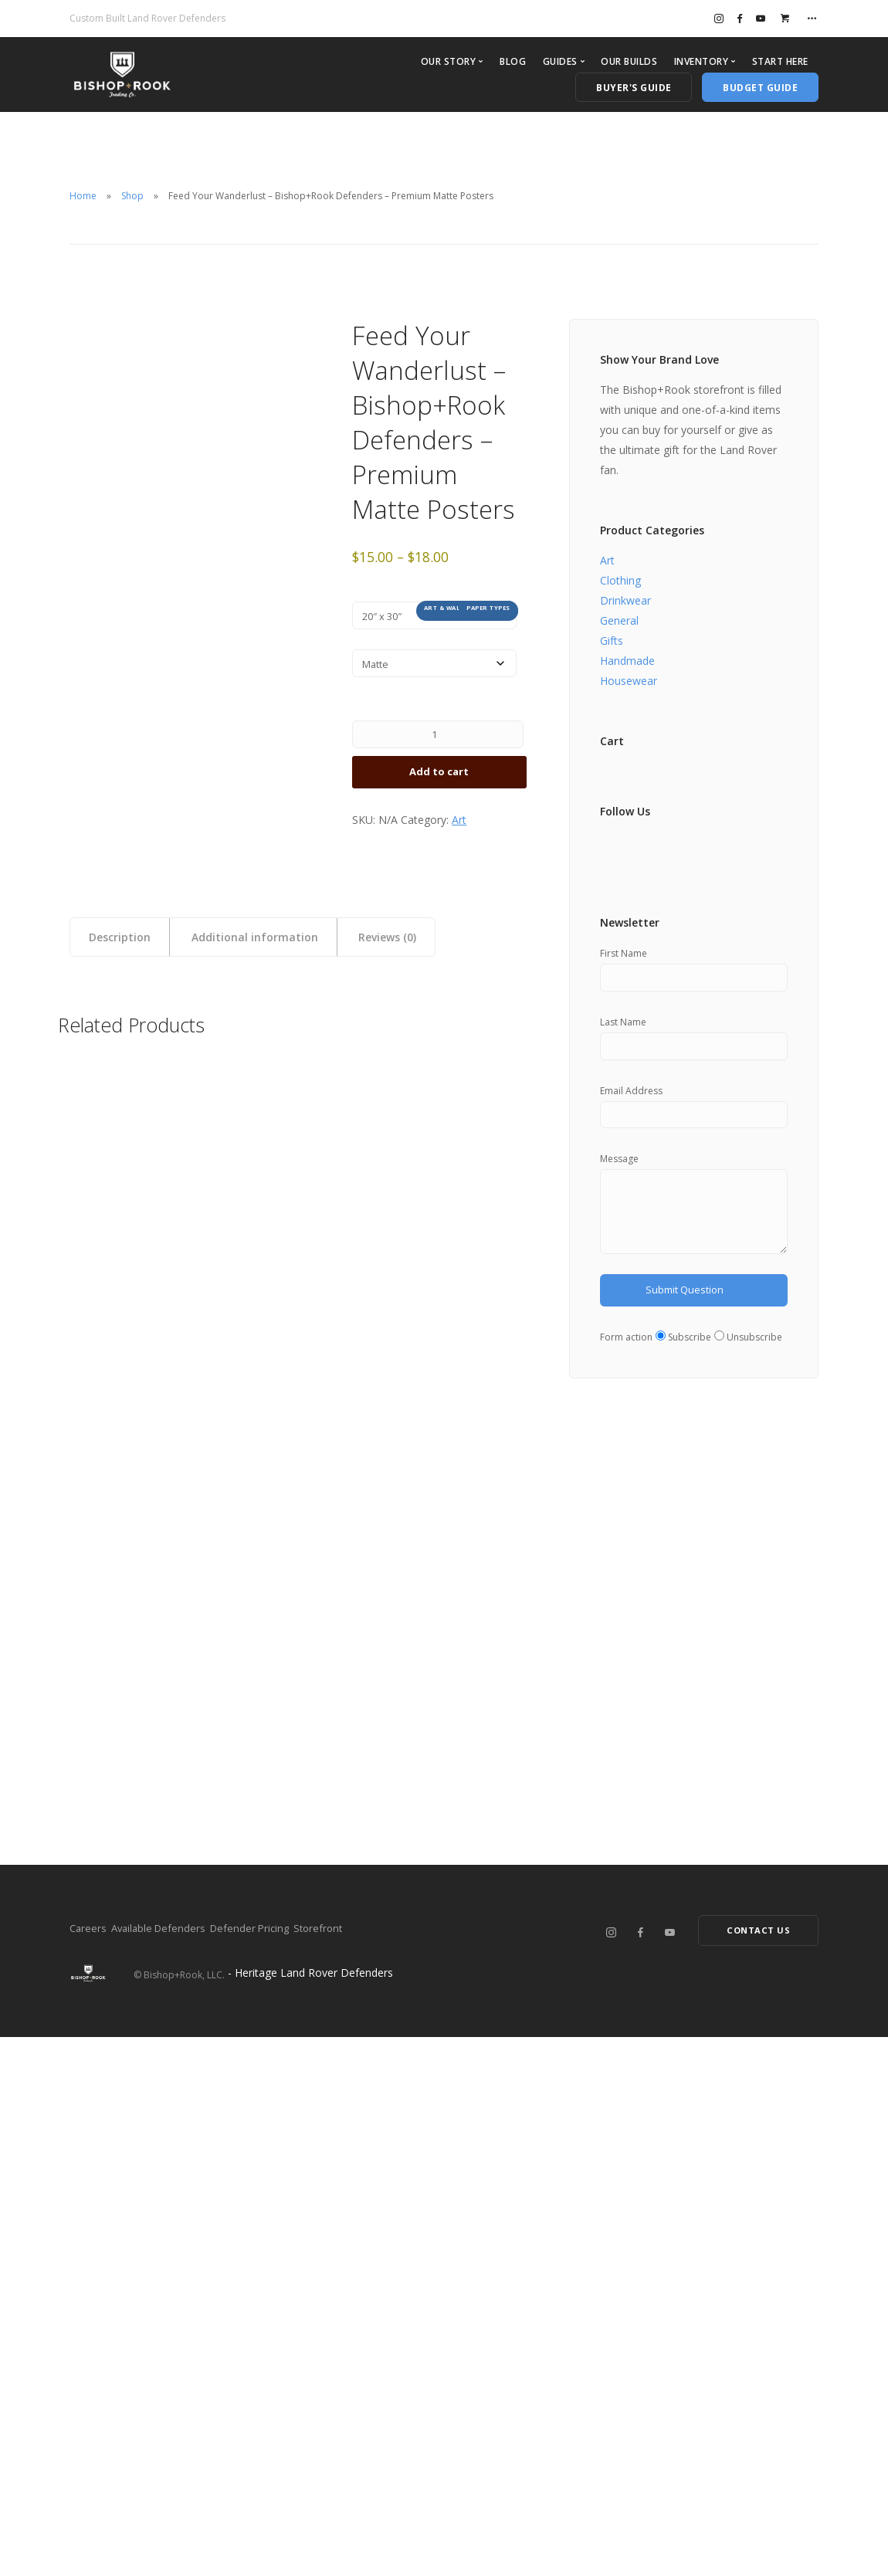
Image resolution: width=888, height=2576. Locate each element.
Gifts (611, 640)
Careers (88, 2466)
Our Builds (629, 61)
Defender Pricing (295, 2466)
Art (459, 829)
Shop (132, 195)
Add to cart (439, 780)
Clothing (620, 580)
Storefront (386, 2466)
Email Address (631, 1095)
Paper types (488, 608)
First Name (623, 953)
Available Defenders (181, 2466)
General (619, 620)
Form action (626, 1354)
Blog (513, 61)
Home (83, 195)
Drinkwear (625, 600)
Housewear (628, 680)
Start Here (780, 61)
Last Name (623, 1024)
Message (619, 1166)
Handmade (627, 660)
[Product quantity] (438, 740)
